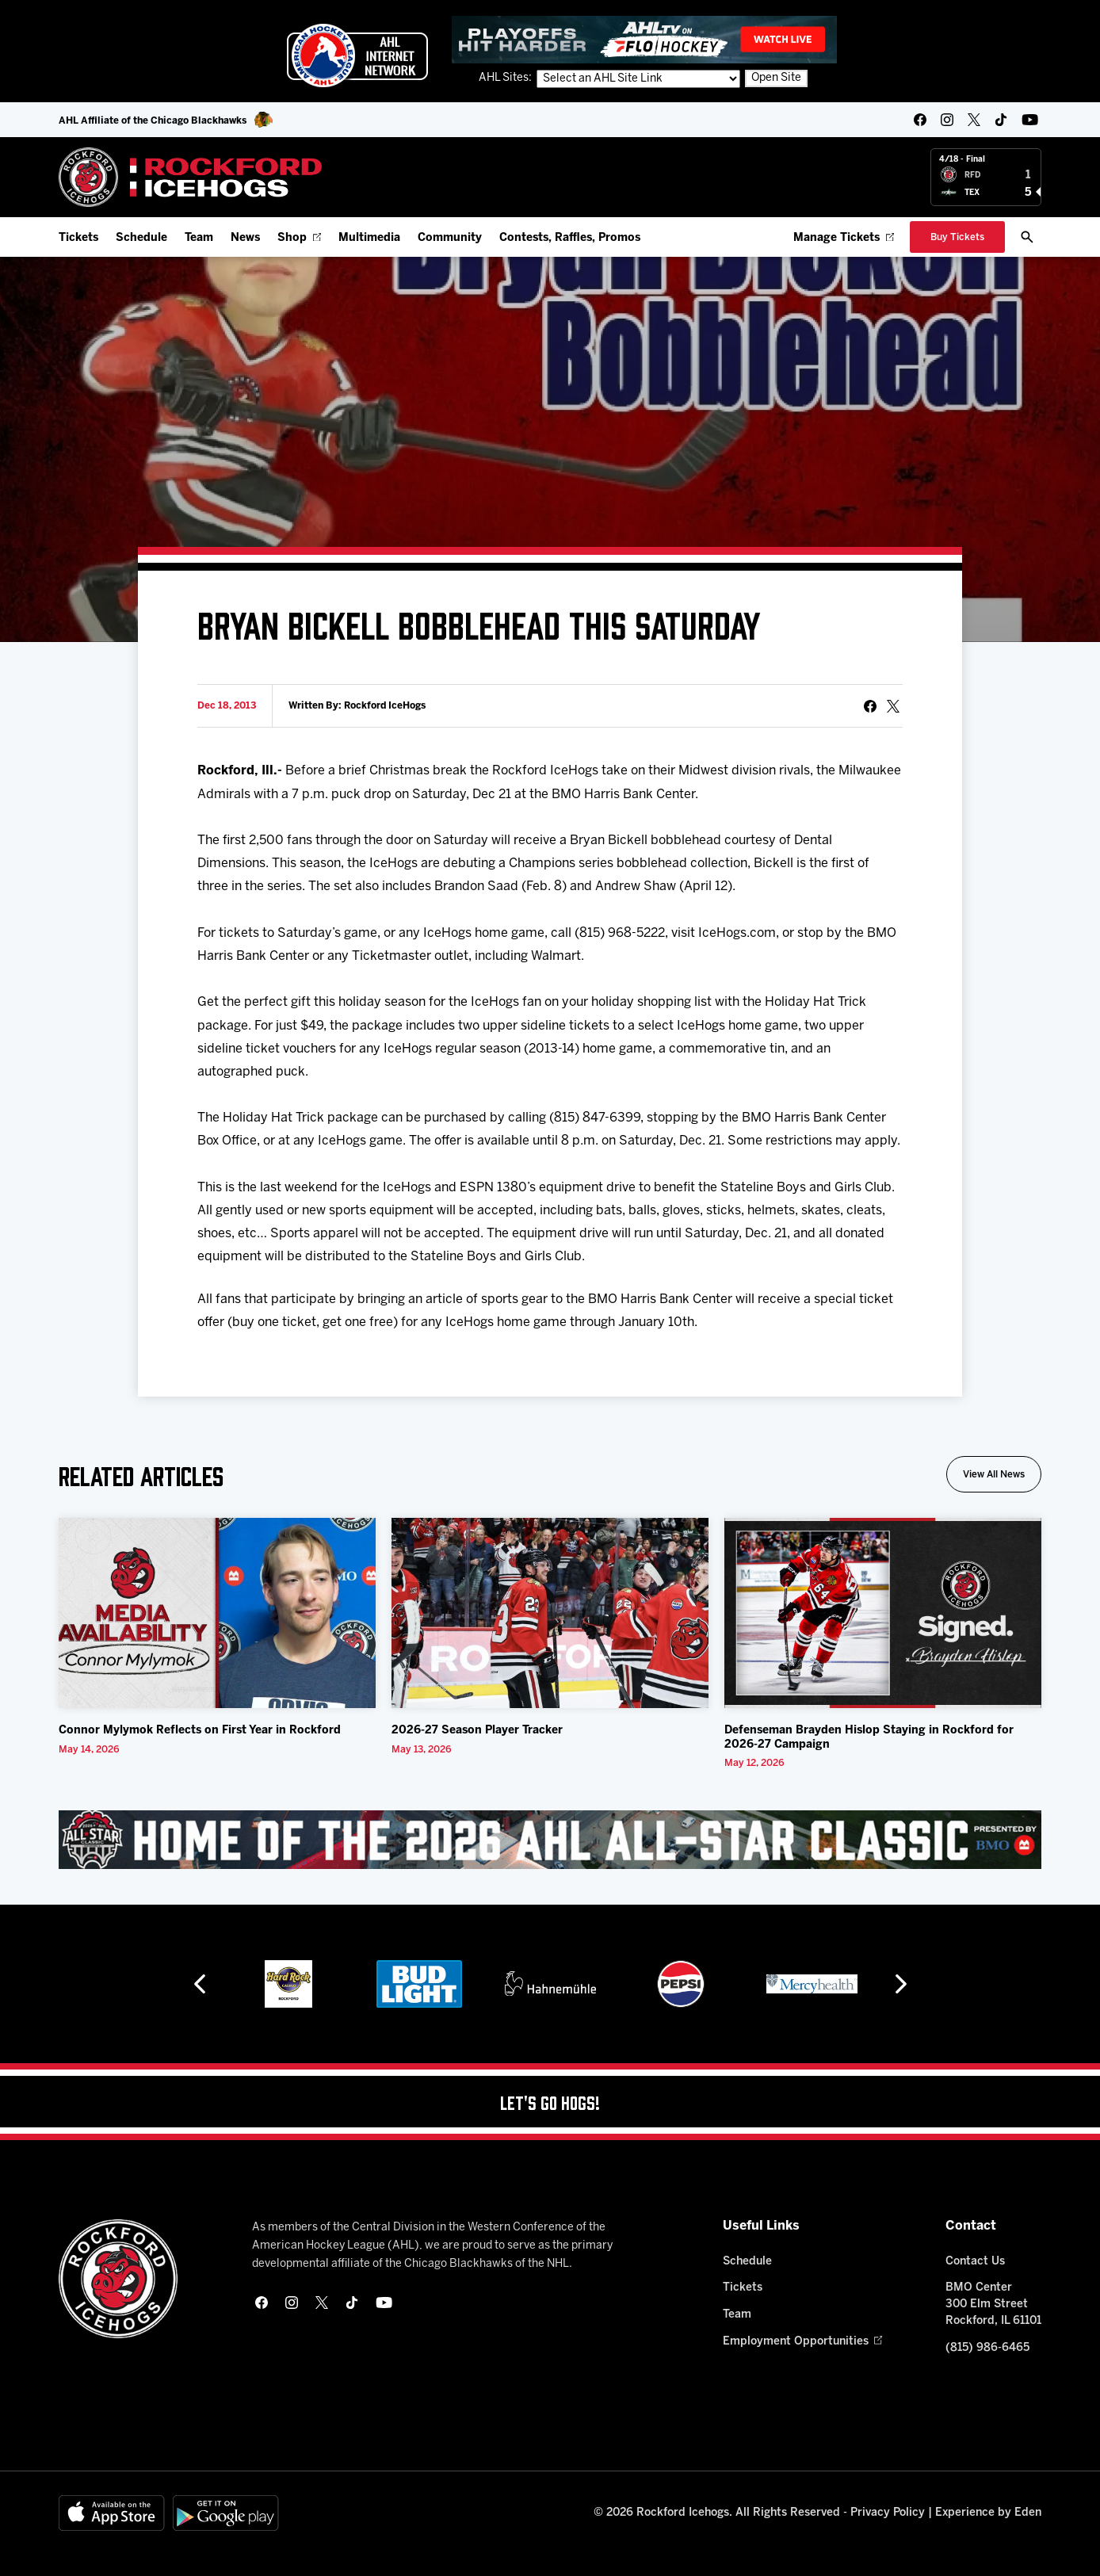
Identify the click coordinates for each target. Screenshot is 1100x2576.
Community (450, 238)
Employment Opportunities (802, 2342)
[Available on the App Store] (112, 2513)
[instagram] (947, 119)
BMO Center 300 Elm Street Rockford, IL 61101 (993, 2304)
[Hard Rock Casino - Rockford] (314, 1984)
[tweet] (893, 706)
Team (199, 238)
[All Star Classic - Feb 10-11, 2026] (550, 1839)
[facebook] (920, 119)
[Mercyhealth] (837, 1984)
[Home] (191, 177)
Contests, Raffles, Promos (569, 238)
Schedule (141, 238)
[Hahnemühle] (575, 1984)
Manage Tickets (843, 238)
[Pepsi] (707, 1984)
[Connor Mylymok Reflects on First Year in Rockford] (217, 1613)
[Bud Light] (445, 1984)
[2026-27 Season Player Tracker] (550, 1613)
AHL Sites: (506, 78)
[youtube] (1029, 119)
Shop (299, 238)
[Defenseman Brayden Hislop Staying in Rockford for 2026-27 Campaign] (882, 1613)
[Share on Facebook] (870, 706)
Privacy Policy (887, 2513)
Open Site (776, 78)
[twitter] (974, 119)
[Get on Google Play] (226, 2513)
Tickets (78, 238)
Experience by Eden (988, 2513)
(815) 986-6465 (987, 2348)
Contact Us (975, 2262)
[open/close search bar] (1027, 237)
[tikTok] (1000, 119)
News (245, 238)
